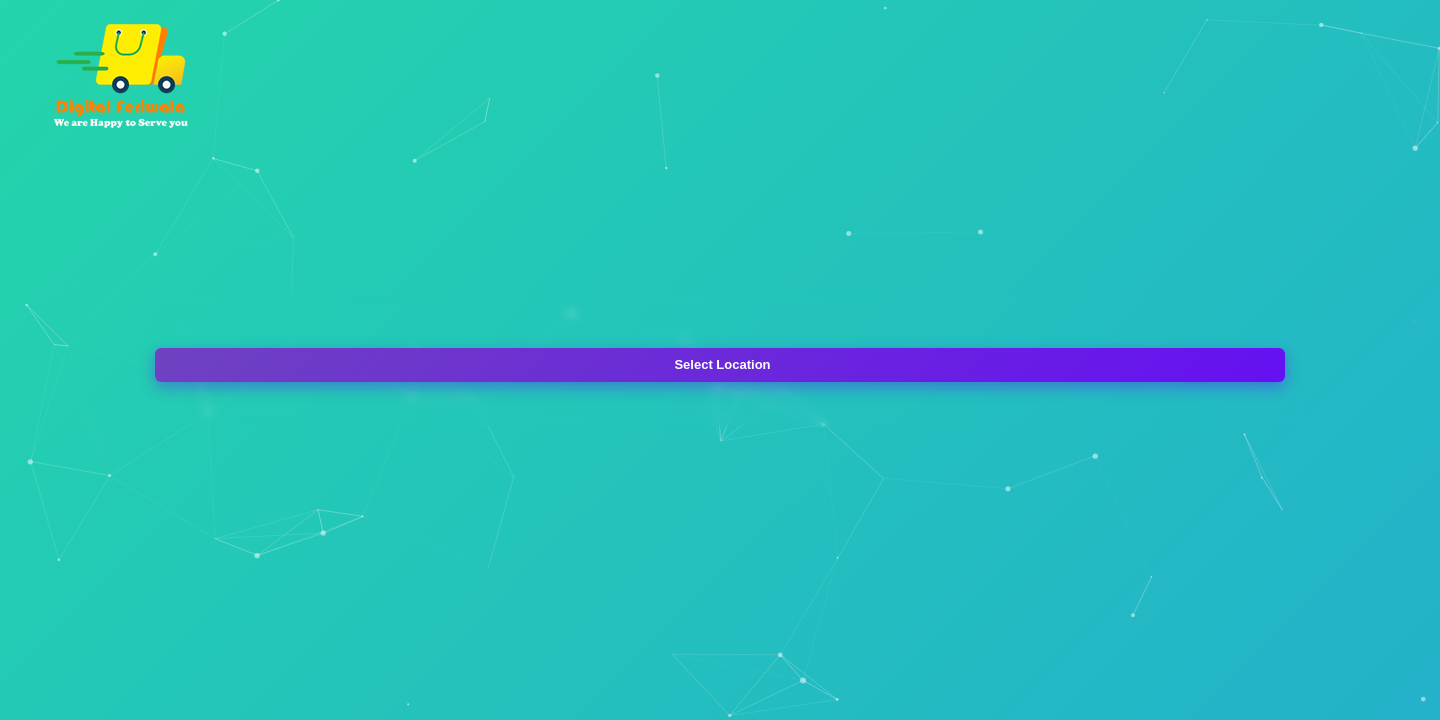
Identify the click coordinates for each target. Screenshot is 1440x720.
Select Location (722, 364)
